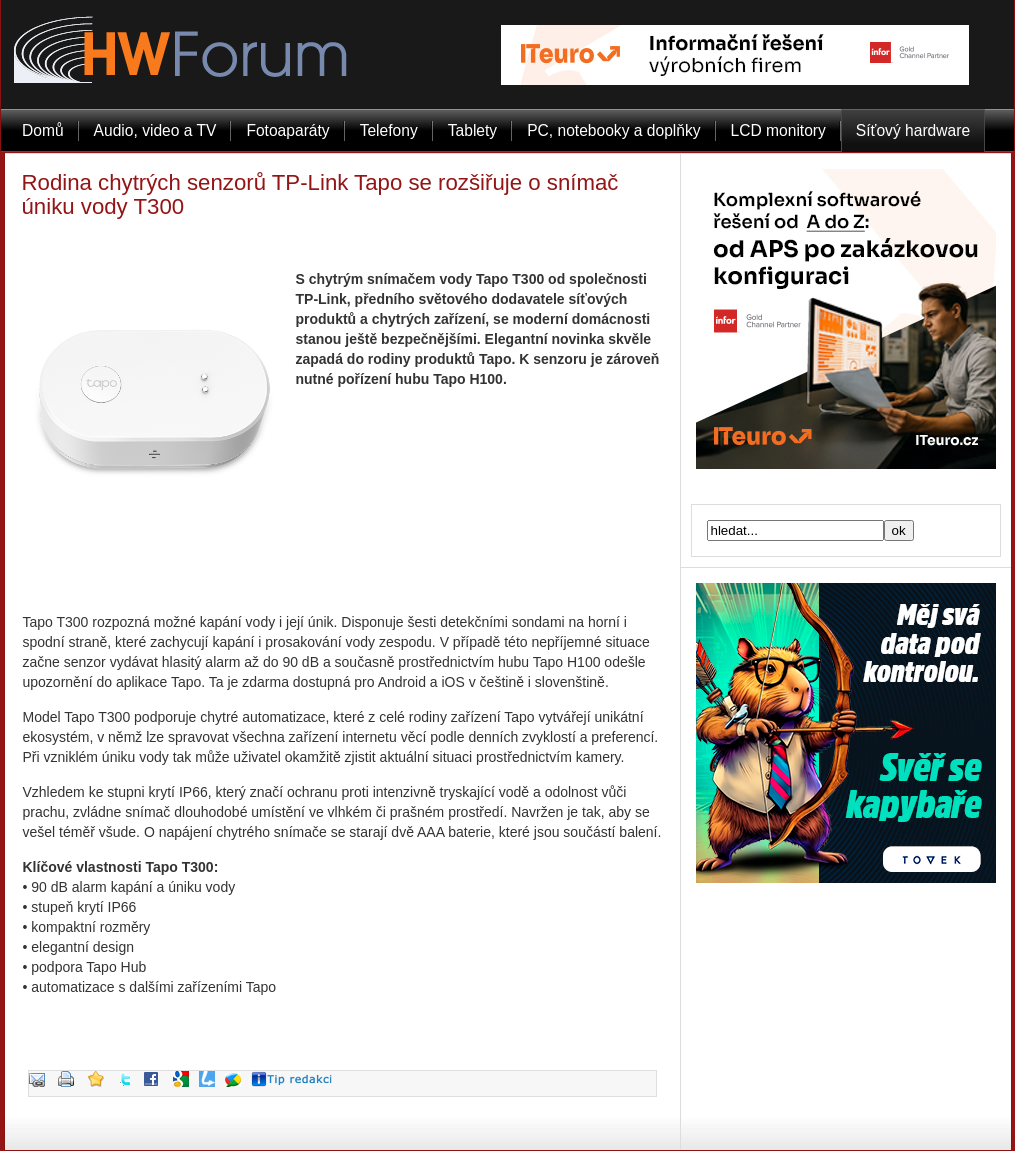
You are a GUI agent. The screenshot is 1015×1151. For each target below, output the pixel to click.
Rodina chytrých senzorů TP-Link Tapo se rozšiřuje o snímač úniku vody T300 (320, 194)
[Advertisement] (342, 572)
